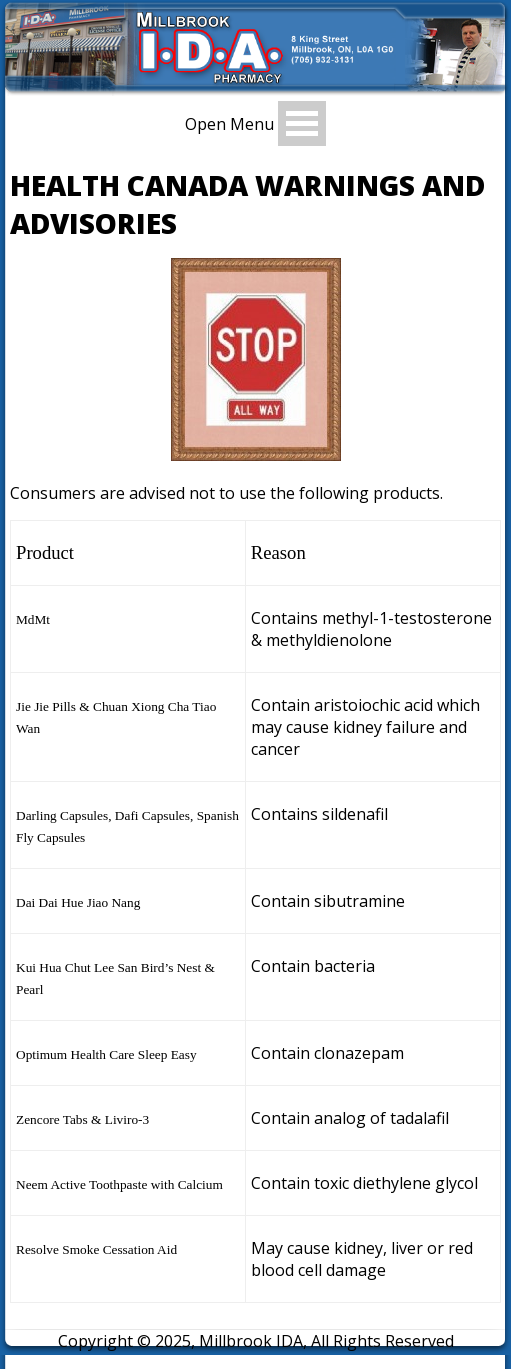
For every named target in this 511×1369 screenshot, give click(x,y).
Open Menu (229, 124)
